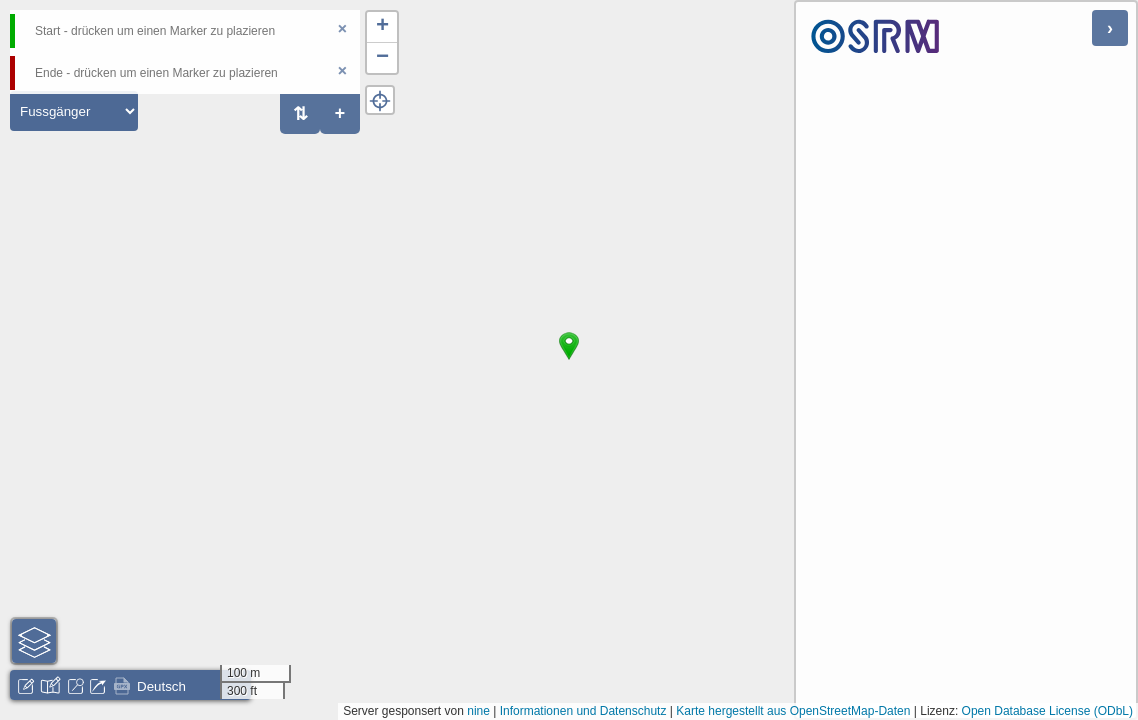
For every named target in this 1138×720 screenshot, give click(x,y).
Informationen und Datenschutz (583, 711)
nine (478, 711)
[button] (569, 360)
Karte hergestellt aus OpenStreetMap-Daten (793, 711)
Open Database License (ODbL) (1047, 711)
